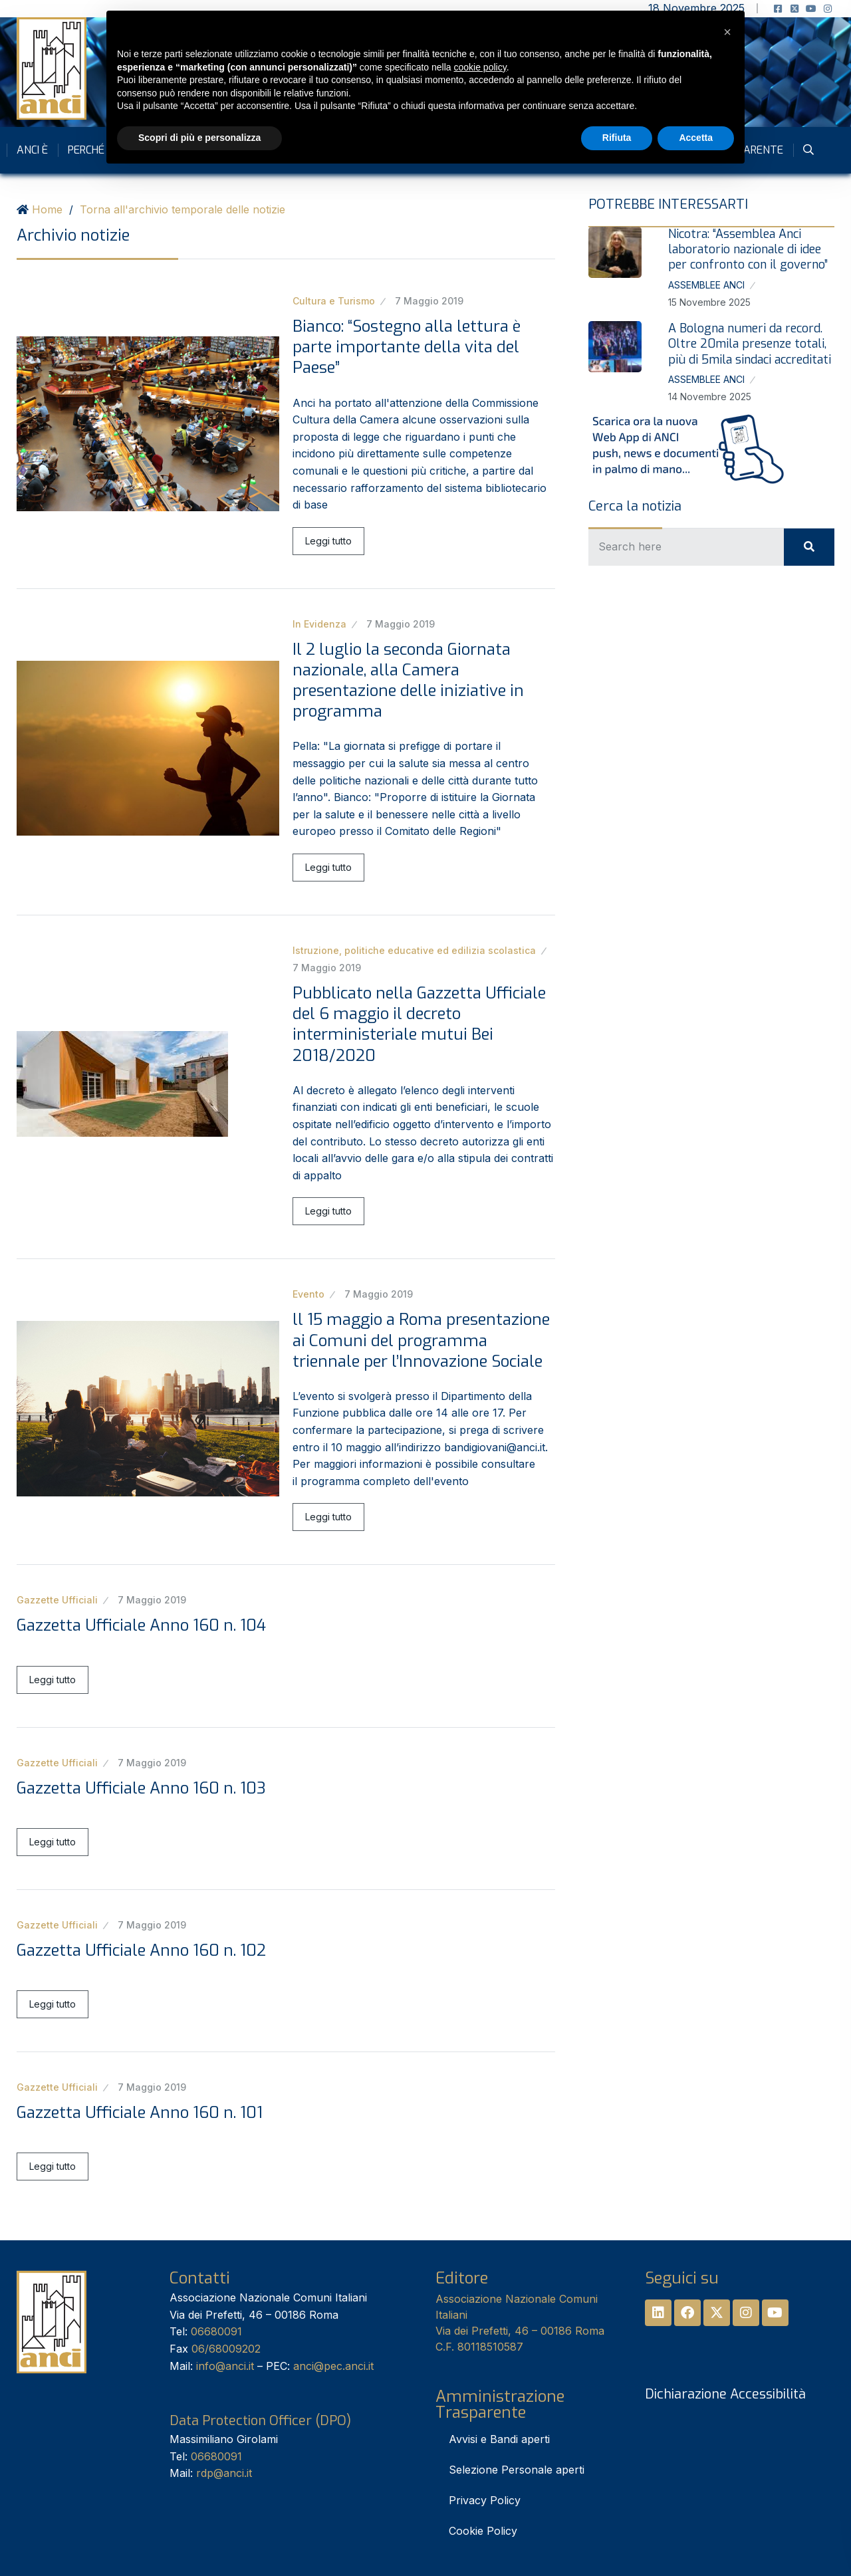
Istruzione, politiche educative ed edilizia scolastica (414, 950)
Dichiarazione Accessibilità (725, 2394)
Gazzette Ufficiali (57, 1599)
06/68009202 (226, 2348)
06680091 (216, 2331)
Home (47, 209)
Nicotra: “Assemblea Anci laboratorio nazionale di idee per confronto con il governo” (748, 249)
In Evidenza (319, 624)
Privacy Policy (485, 2500)
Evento (308, 1294)
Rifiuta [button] (617, 137)
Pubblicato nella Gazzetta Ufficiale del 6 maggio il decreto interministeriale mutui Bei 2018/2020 (419, 1024)
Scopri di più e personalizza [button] (199, 137)
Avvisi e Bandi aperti (499, 2439)
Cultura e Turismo (334, 300)
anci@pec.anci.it (333, 2366)
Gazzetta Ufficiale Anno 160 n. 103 (141, 1788)
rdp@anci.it (224, 2473)
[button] (727, 32)
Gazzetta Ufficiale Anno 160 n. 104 (141, 1625)
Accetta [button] (696, 137)
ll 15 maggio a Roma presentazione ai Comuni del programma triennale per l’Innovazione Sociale (421, 1340)
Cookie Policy (483, 2530)
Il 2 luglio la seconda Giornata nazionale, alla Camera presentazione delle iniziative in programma (408, 681)
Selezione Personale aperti (516, 2469)
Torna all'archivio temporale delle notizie (182, 209)
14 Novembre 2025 (709, 396)
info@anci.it (225, 2366)
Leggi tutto (328, 540)
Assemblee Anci (706, 285)
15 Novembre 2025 (709, 302)
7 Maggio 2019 (429, 300)
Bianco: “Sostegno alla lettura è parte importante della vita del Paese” (407, 347)
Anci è (32, 150)
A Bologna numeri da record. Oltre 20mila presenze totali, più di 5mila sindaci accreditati (749, 344)
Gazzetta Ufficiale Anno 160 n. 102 (141, 1950)
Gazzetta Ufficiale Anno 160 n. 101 (140, 2112)
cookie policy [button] (480, 67)
